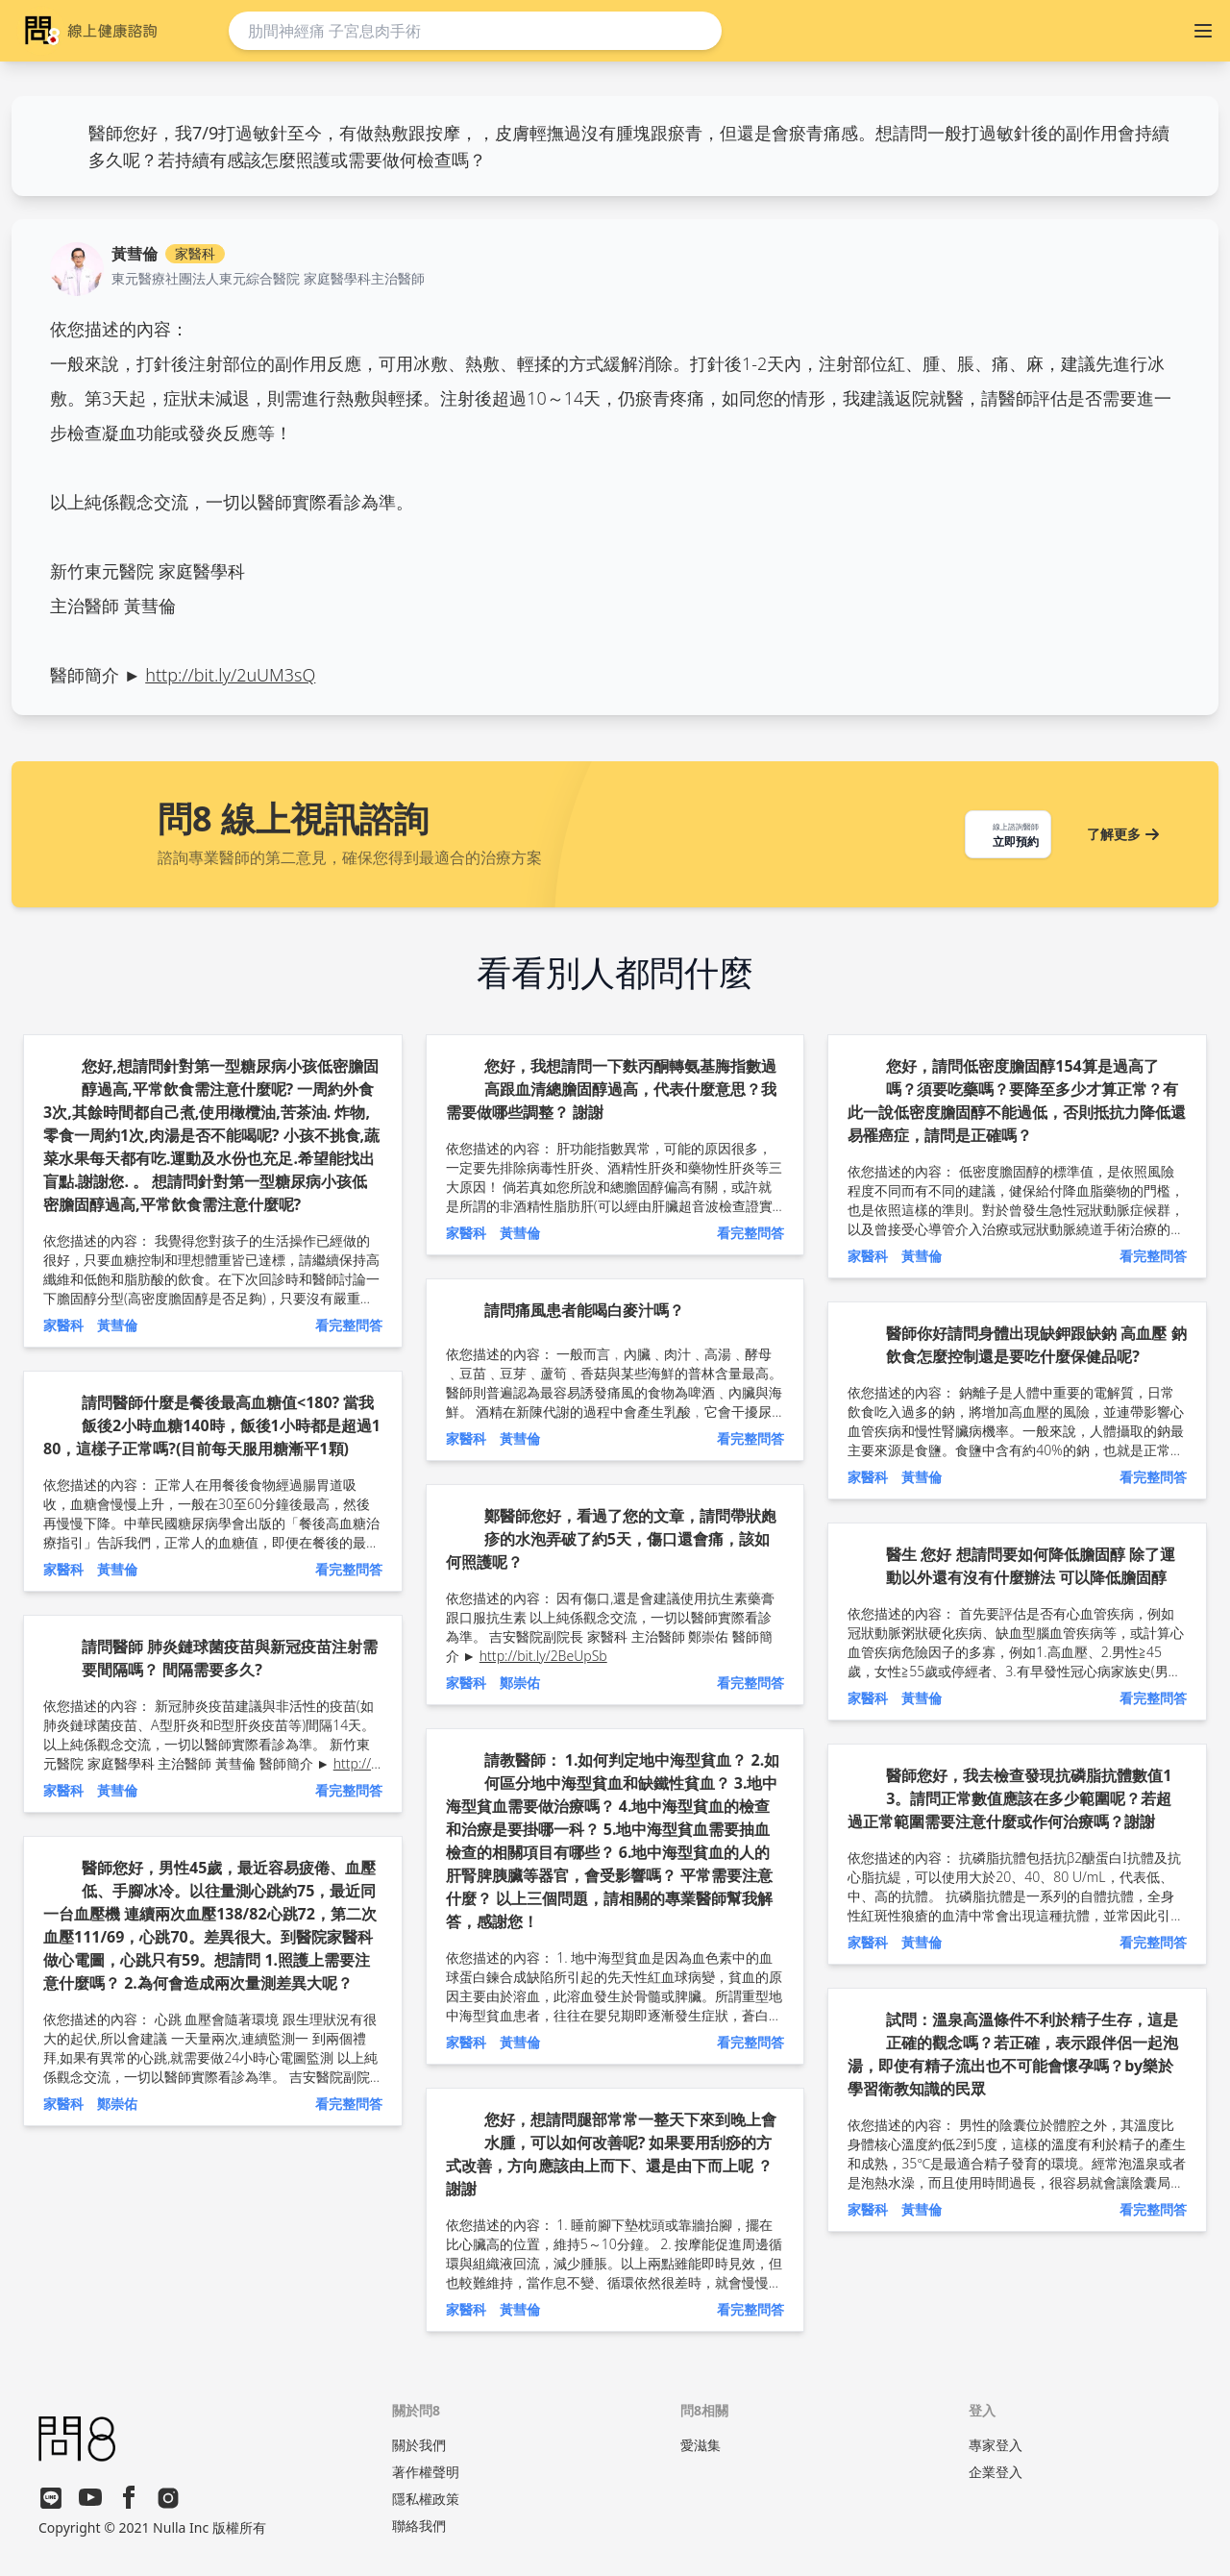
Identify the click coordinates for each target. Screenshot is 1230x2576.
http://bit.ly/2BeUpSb (543, 1656)
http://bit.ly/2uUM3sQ (230, 674)
